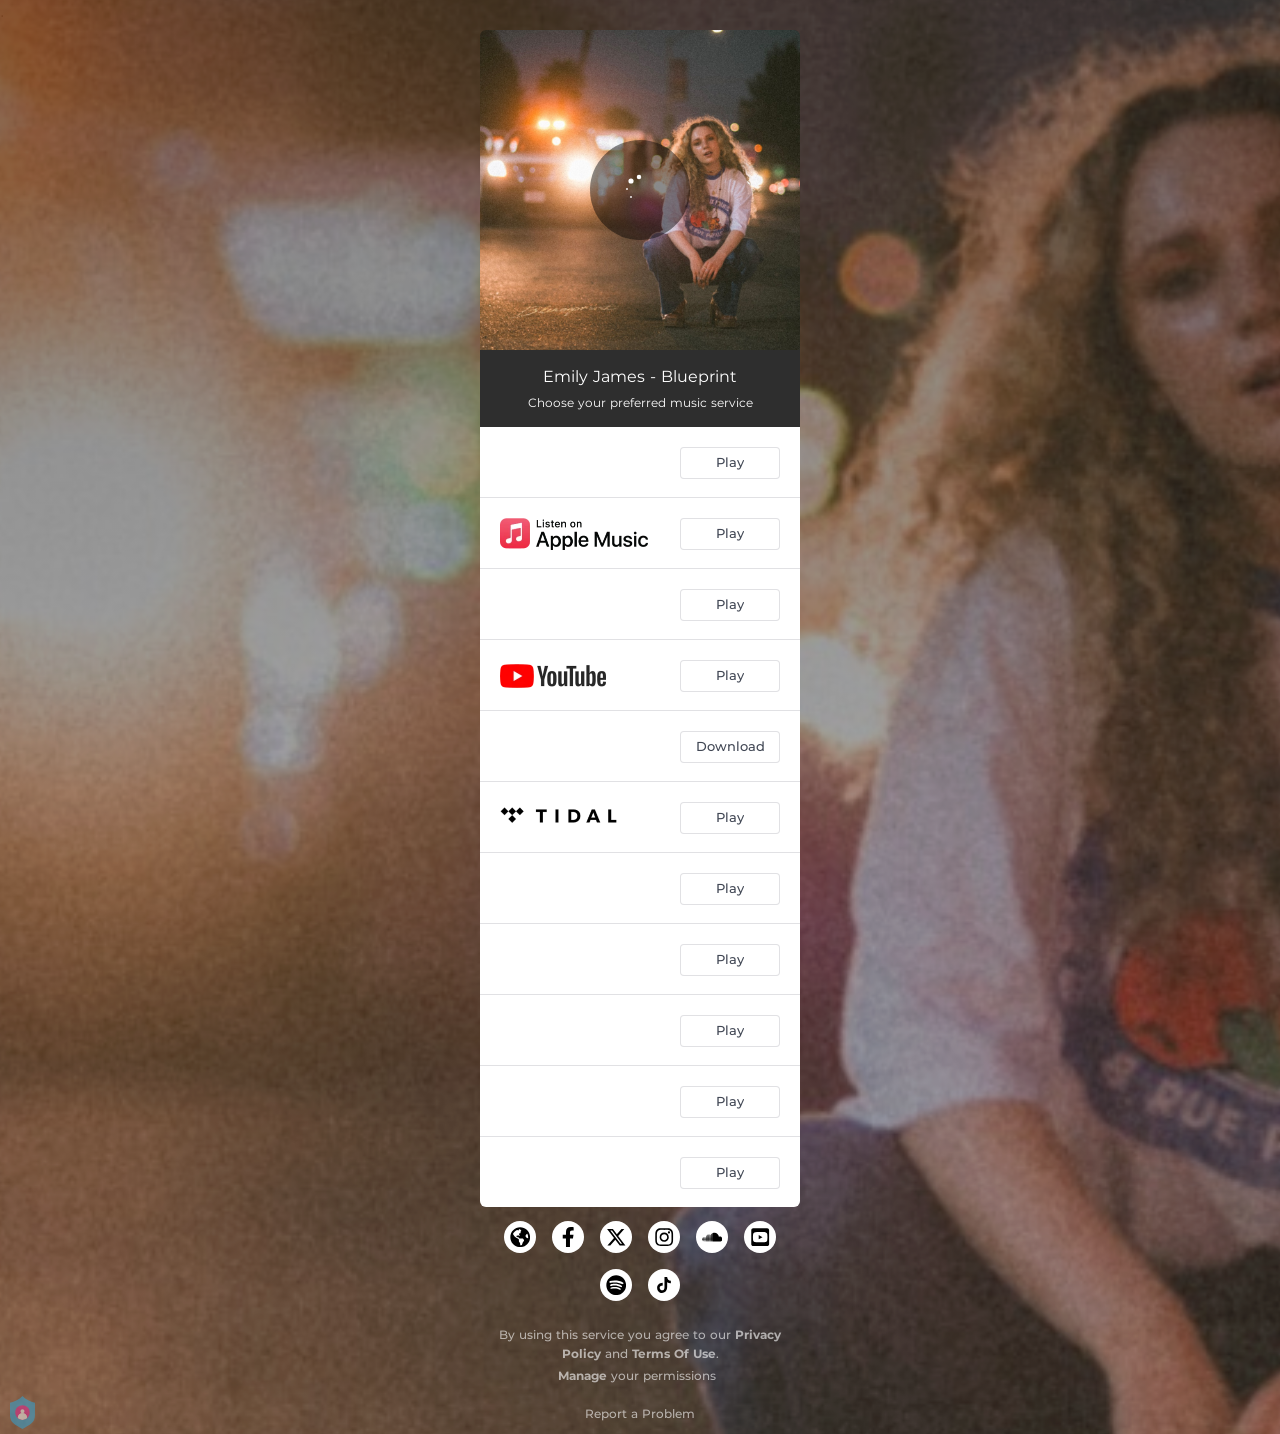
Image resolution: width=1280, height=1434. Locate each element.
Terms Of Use (674, 1353)
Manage (582, 1375)
